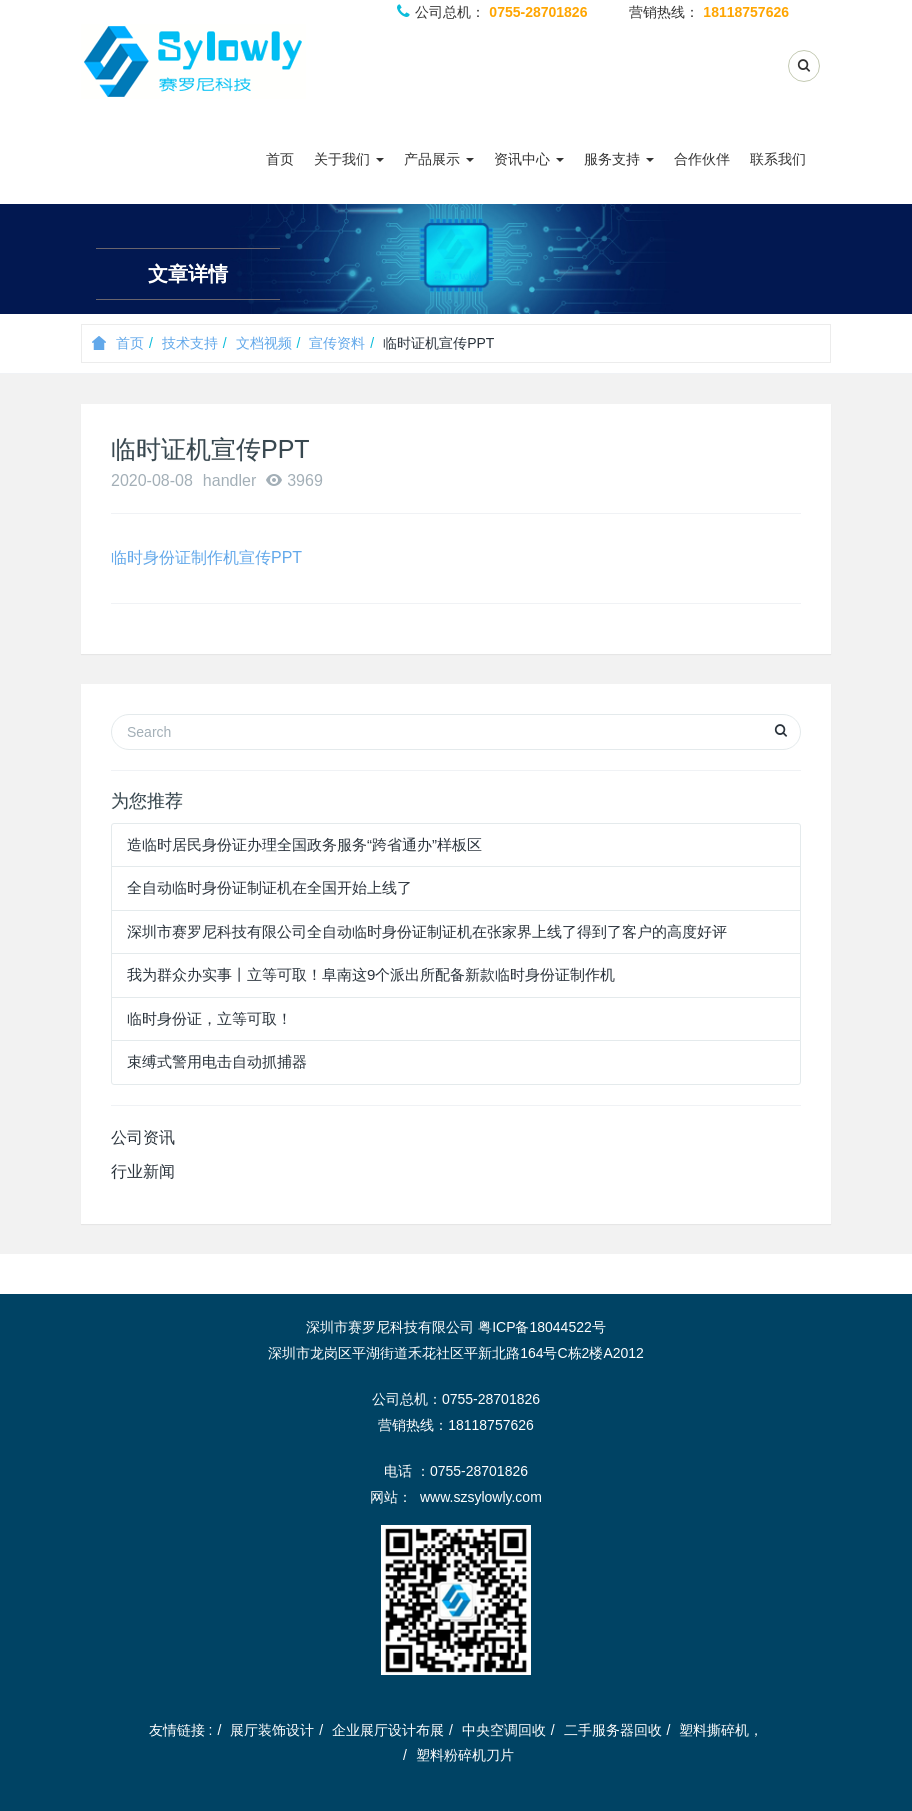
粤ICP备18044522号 (542, 1327)
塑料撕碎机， (721, 1730)
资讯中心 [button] (529, 159)
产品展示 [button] (439, 159)
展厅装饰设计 (272, 1730)
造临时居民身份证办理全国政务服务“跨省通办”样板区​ (304, 844)
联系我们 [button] (778, 159)
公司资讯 (143, 1137)
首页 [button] (280, 159)
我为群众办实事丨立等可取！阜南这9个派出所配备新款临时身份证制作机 (371, 974)
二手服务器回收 (613, 1730)
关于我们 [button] (349, 159)
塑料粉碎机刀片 (465, 1755)
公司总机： (492, 12)
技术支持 (190, 343)
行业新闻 (143, 1171)
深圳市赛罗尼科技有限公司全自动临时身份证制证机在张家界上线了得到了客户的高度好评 (427, 931)
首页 (118, 343)
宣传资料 (337, 343)
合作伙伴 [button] (702, 159)
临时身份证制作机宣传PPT (206, 557)
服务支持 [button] (619, 159)
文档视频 (264, 343)
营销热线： (709, 12)
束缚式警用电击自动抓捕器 (217, 1061)
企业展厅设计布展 (388, 1730)
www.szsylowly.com (481, 1497)
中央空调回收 (504, 1730)
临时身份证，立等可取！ (209, 1018)
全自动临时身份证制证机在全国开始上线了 (269, 887)
